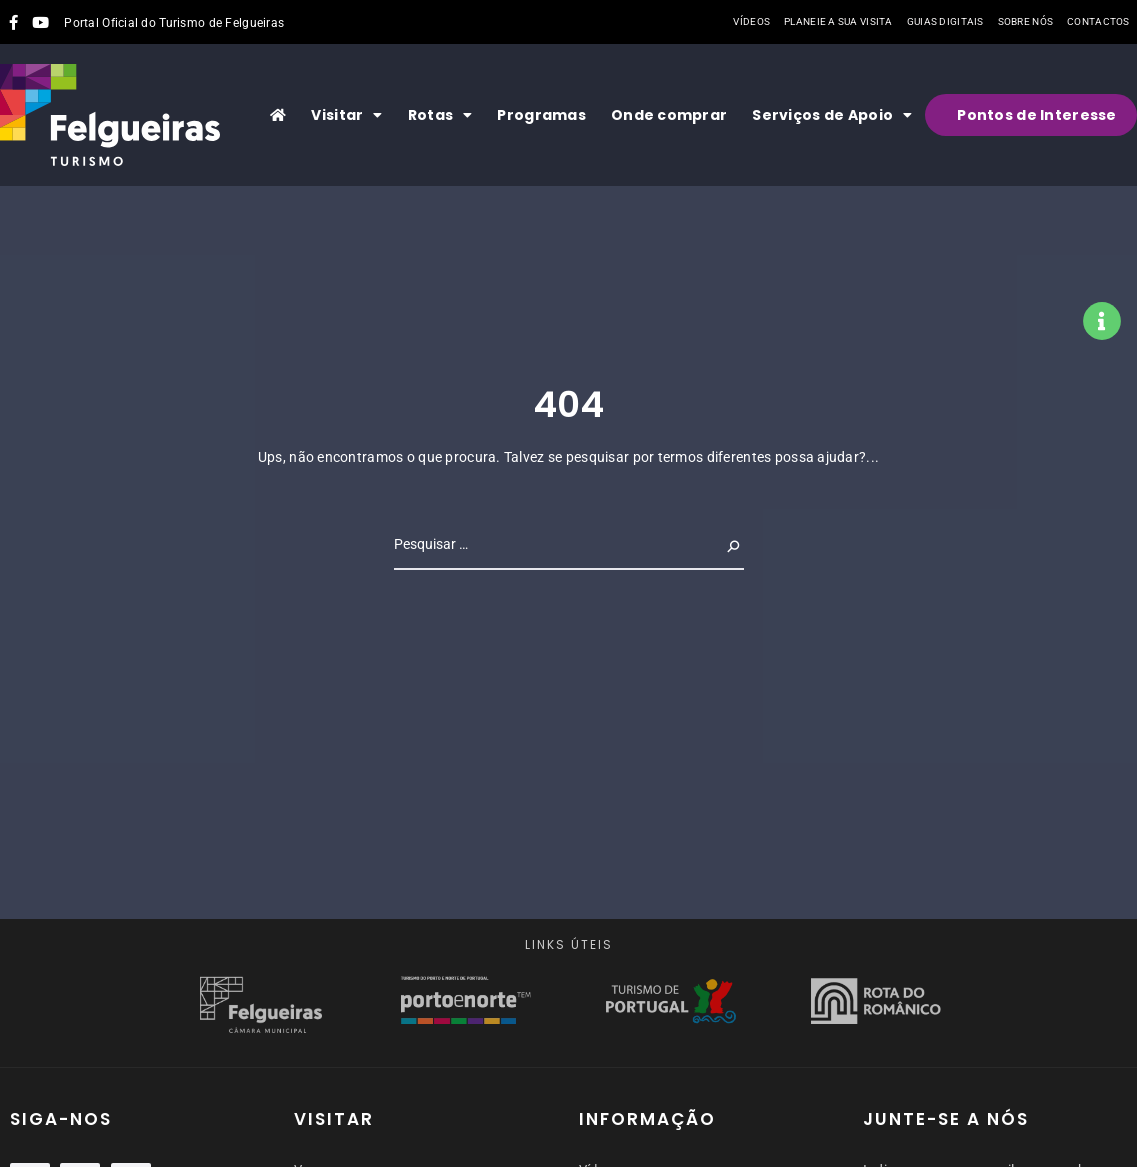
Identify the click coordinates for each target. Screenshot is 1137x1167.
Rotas (440, 115)
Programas (541, 115)
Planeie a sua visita (838, 21)
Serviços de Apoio (832, 115)
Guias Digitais (945, 21)
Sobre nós (1026, 21)
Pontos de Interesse (1036, 115)
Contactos (1098, 21)
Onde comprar (669, 115)
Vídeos (751, 21)
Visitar (346, 115)
